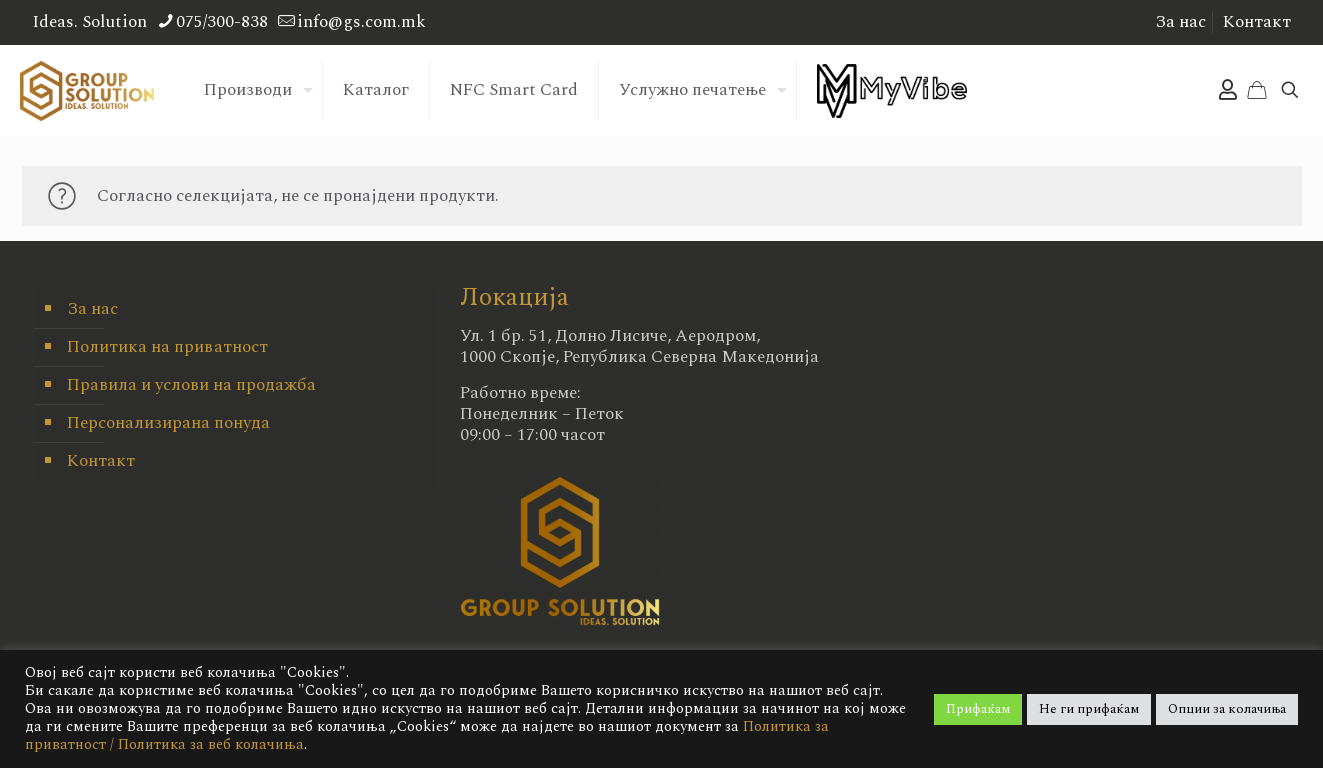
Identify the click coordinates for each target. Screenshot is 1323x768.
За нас (1180, 22)
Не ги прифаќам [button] (1089, 709)
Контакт (1257, 22)
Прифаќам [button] (978, 709)
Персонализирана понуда (168, 423)
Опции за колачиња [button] (1227, 709)
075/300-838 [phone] (222, 22)
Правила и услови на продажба (191, 385)
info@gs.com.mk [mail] (361, 22)
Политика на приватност (167, 347)
